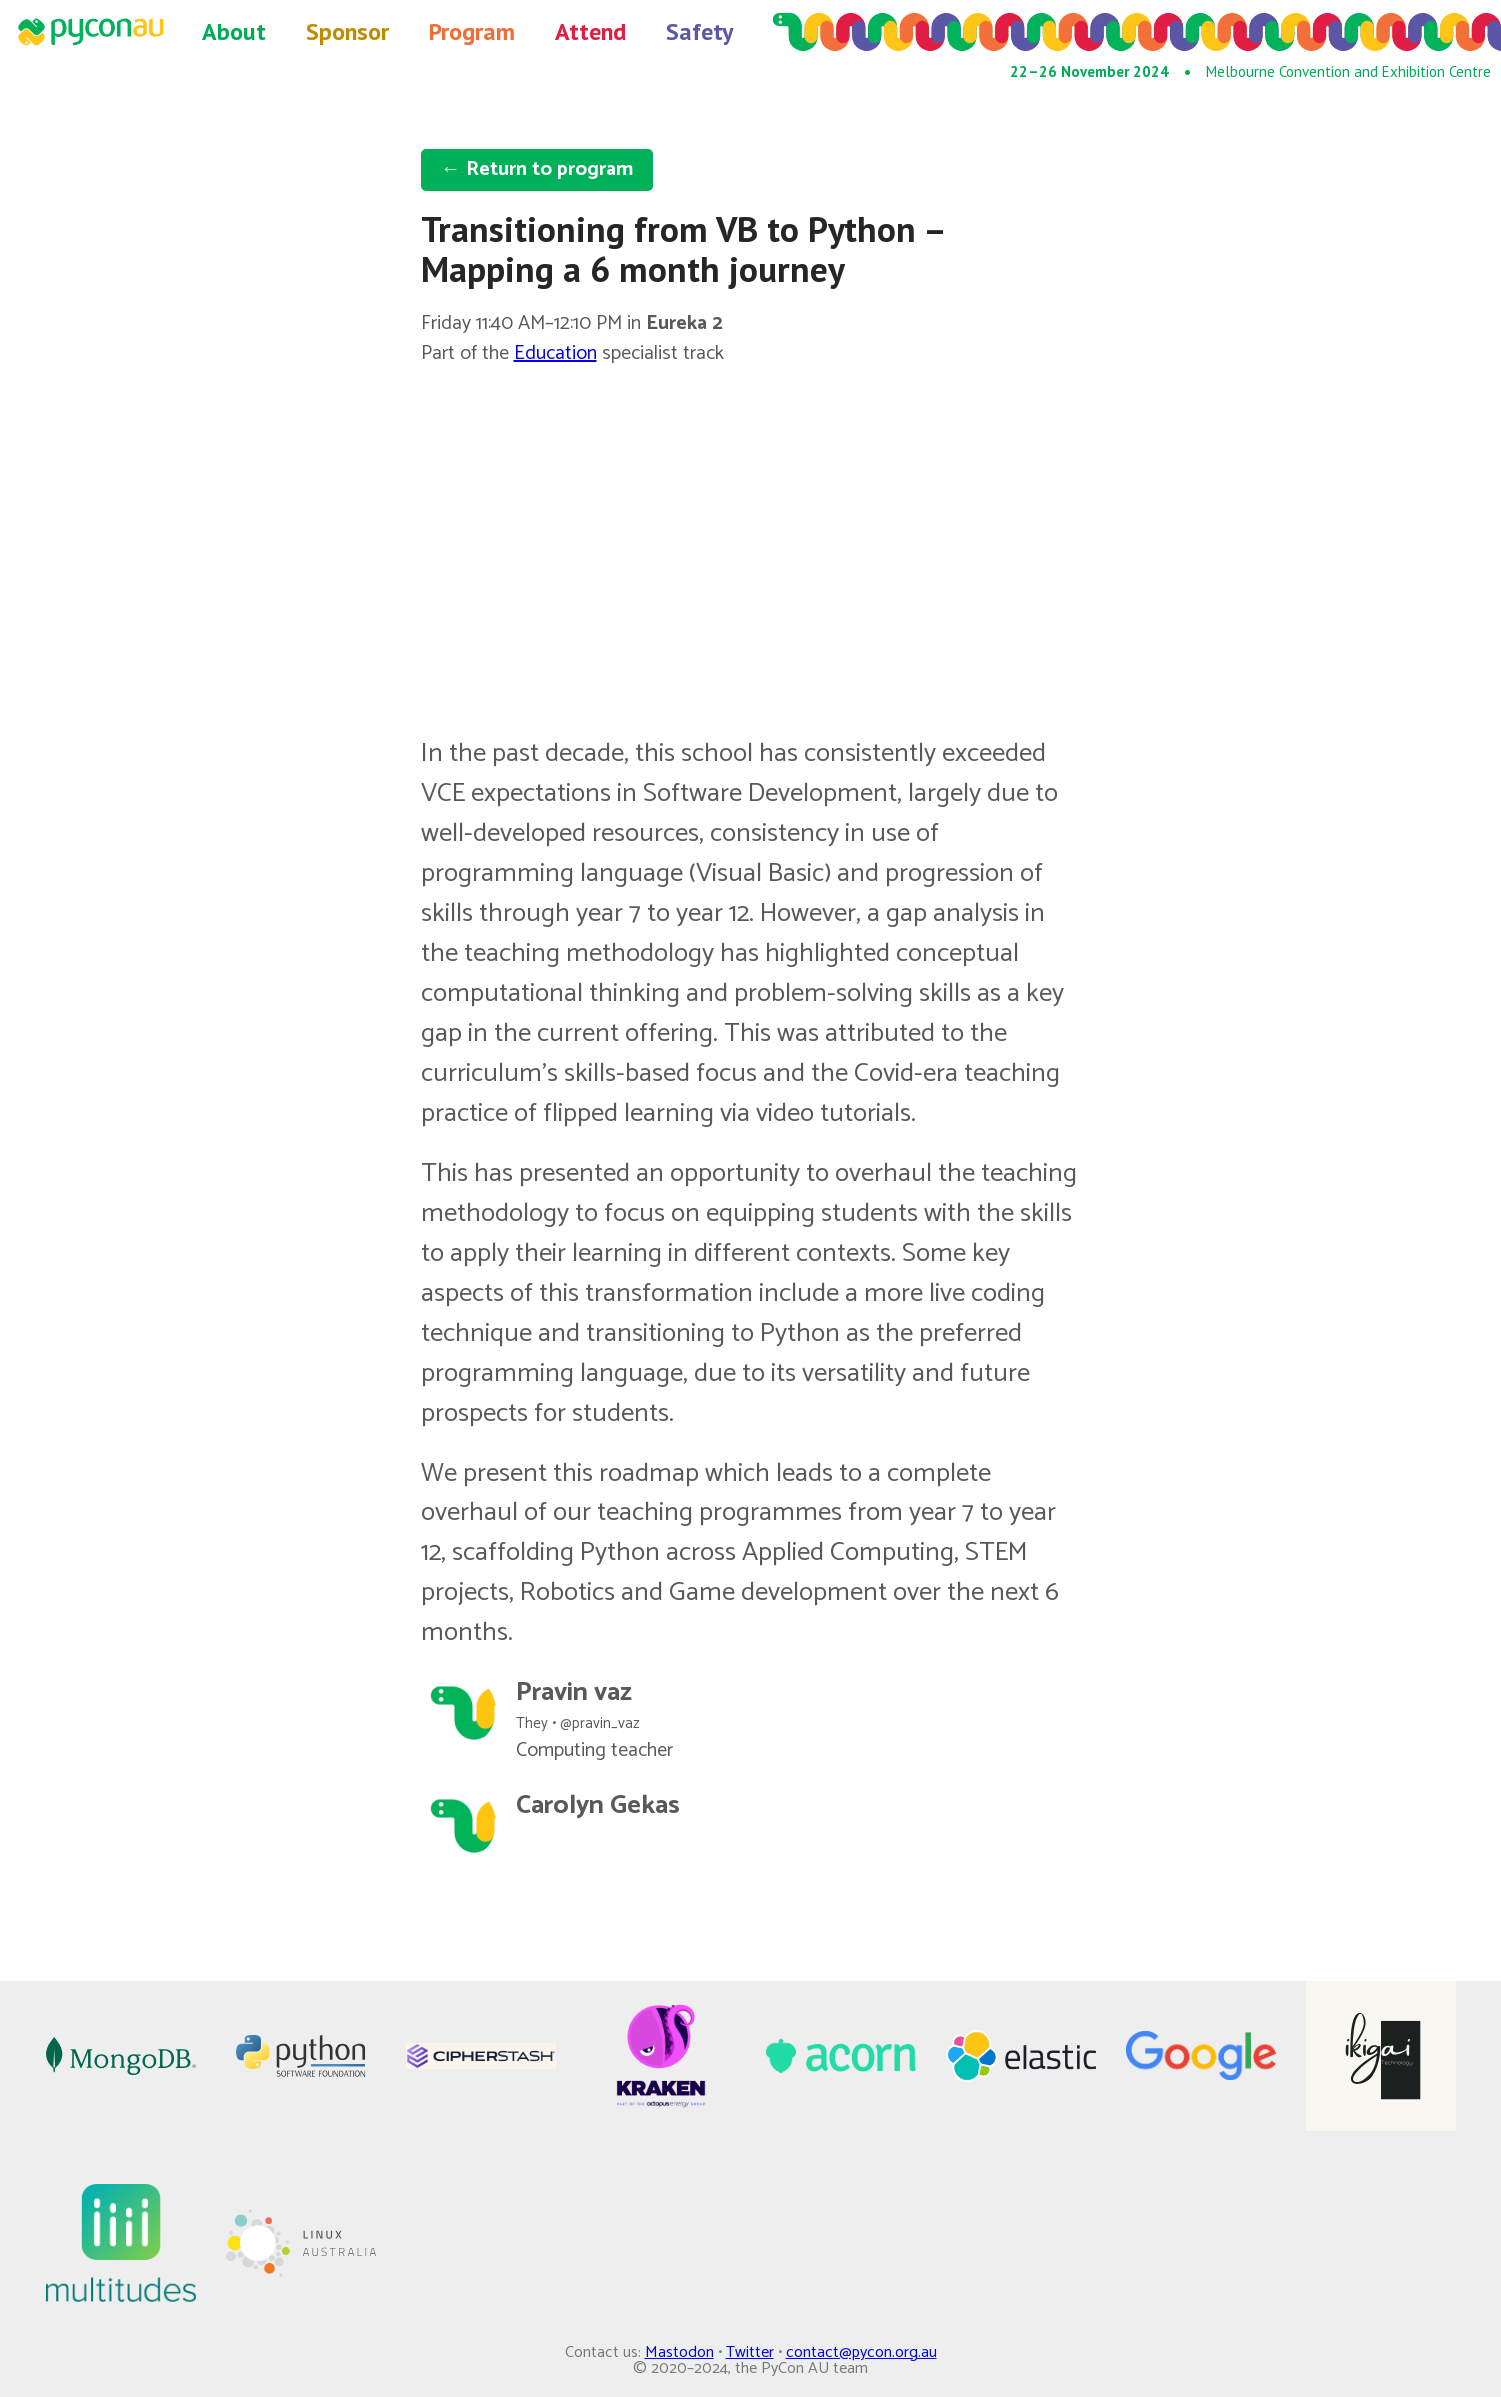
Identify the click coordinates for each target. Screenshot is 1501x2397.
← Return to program (537, 169)
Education (555, 353)
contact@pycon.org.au (861, 2352)
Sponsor (347, 31)
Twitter (750, 2352)
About (234, 31)
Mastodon (679, 2352)
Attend (590, 31)
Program (472, 31)
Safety (699, 31)
